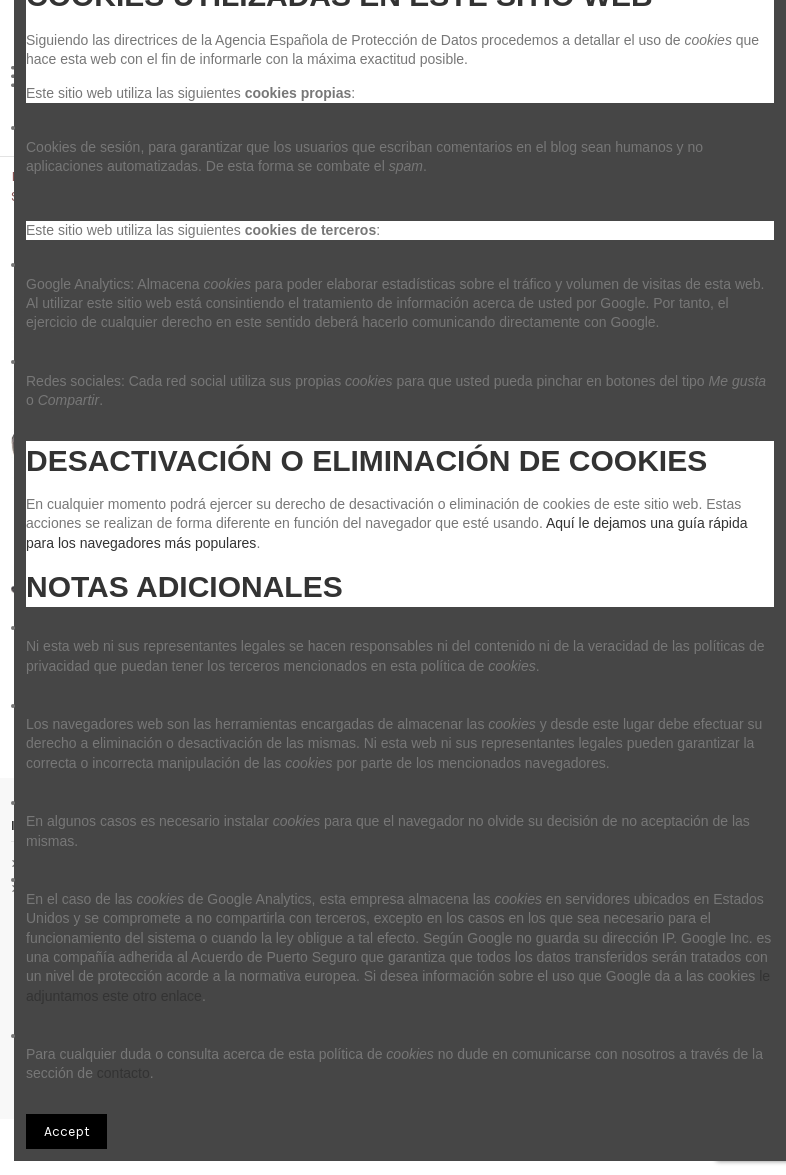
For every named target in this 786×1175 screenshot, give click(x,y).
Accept (67, 1131)
